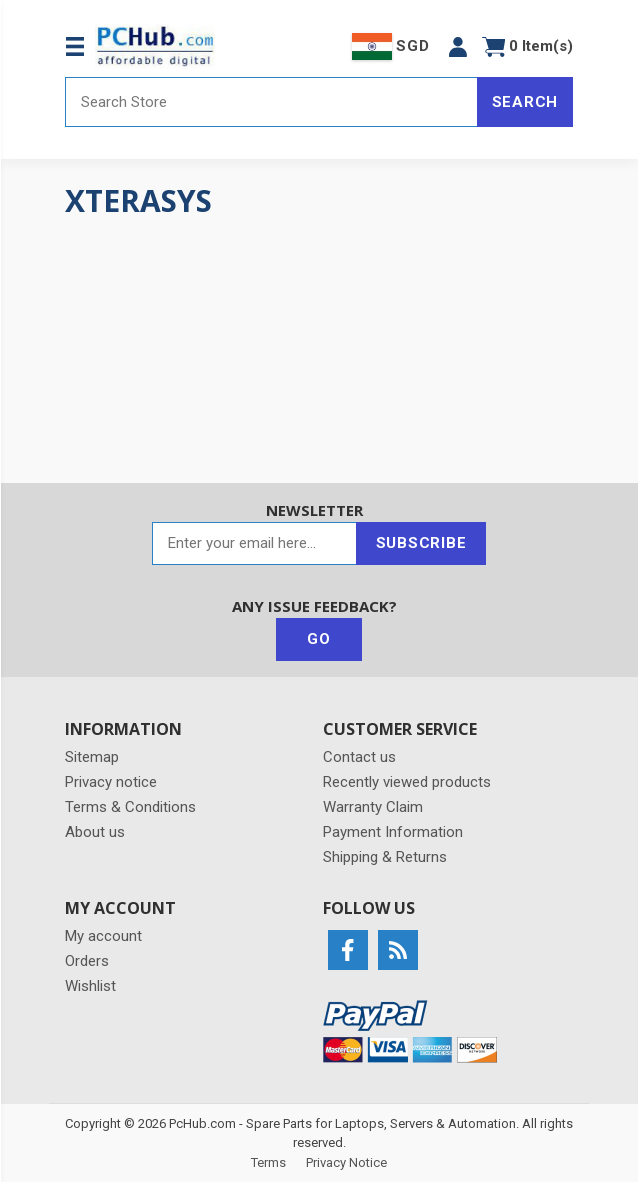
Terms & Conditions (130, 807)
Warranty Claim (373, 807)
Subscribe (421, 543)
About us (95, 832)
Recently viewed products (407, 782)
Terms (268, 1162)
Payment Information (393, 832)
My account (103, 936)
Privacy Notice (346, 1162)
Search (525, 102)
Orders (87, 961)
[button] (458, 46)
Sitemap (92, 757)
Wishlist (90, 986)
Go (319, 639)
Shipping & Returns (385, 857)
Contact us (359, 757)
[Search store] (271, 102)
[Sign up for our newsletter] (254, 543)
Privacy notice (111, 782)
